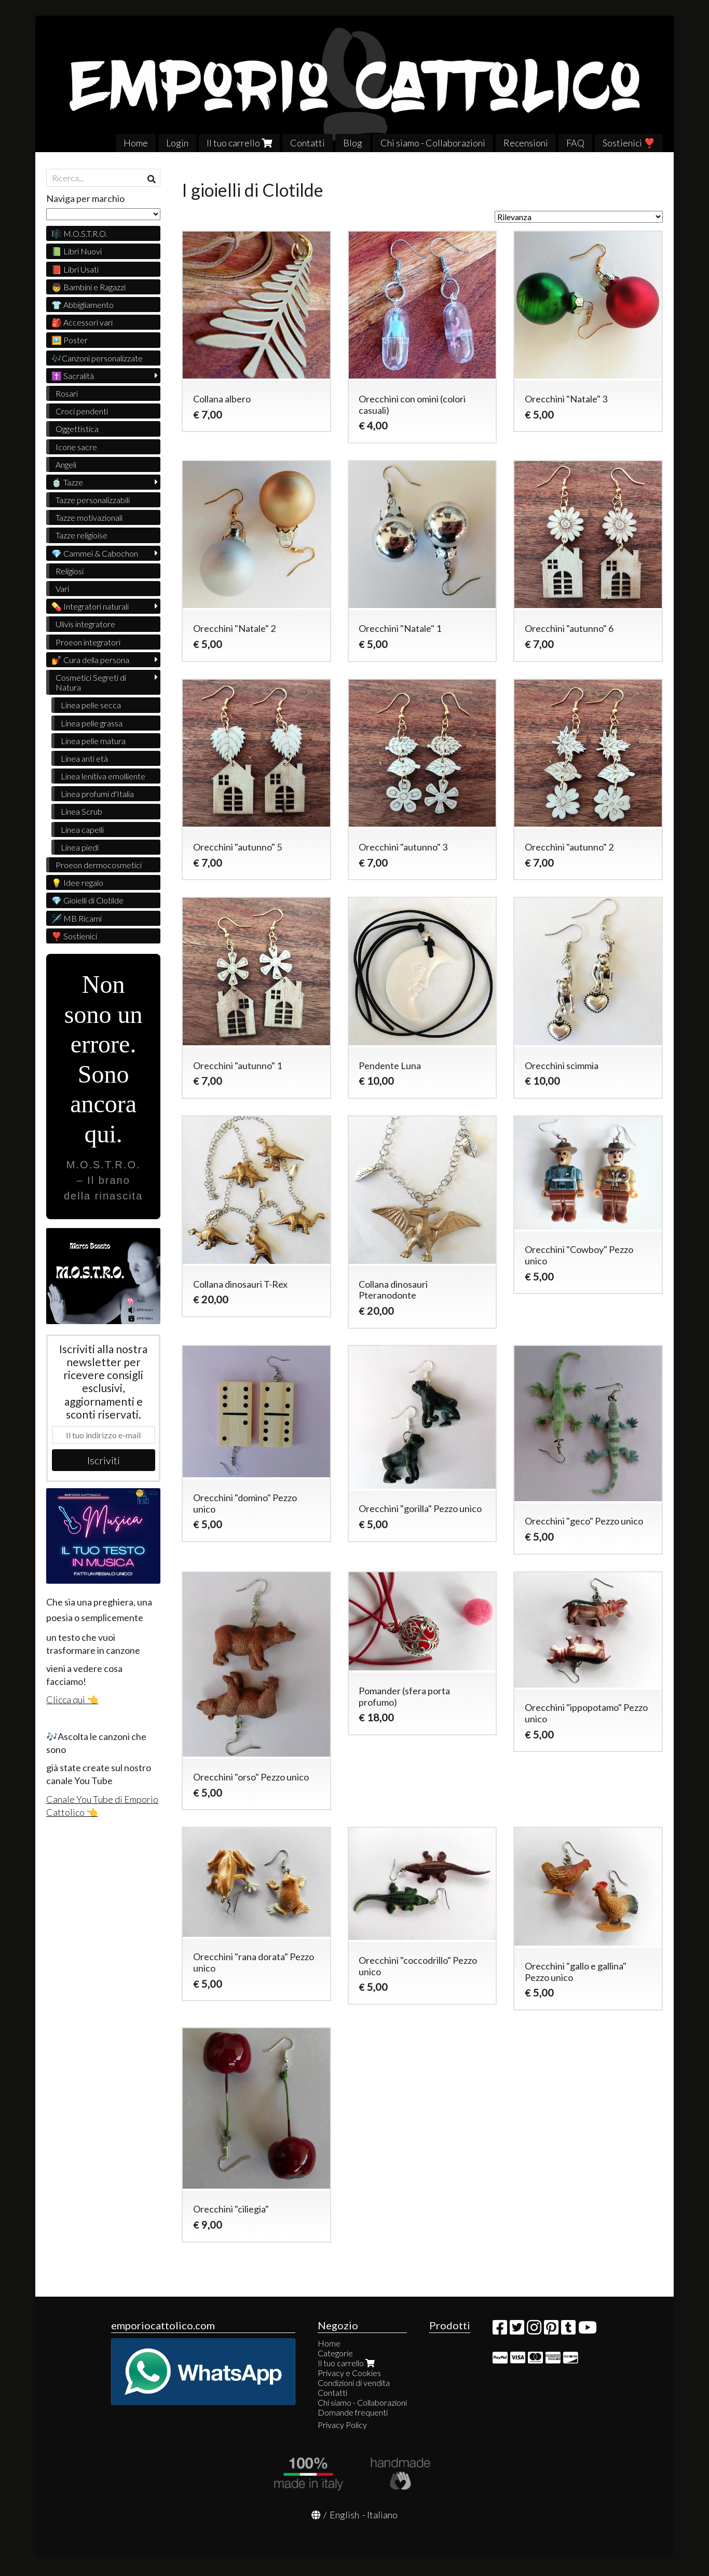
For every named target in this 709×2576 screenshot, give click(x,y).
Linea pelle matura (93, 741)
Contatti (307, 143)
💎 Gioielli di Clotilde (87, 900)
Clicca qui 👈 (72, 1699)
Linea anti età (84, 758)
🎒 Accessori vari (82, 322)
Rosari (67, 393)
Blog (352, 143)
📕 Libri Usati (75, 269)
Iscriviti (103, 1460)
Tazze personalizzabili (93, 500)
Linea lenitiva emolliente (103, 776)
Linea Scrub (81, 811)
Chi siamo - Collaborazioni (432, 143)
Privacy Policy (342, 2425)
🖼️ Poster (69, 340)
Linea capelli (82, 829)
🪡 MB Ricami (76, 918)
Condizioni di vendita (354, 2383)
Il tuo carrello (239, 143)
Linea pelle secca (91, 705)
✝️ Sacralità (72, 376)
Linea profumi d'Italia (97, 794)
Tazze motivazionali (89, 517)
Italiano (382, 2514)
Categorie (335, 2353)
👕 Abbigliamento (82, 304)
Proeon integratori (88, 642)
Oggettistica (77, 429)
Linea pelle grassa (91, 723)
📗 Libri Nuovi (76, 251)
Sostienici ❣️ (629, 143)
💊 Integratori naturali (90, 606)
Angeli (66, 464)
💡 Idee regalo (77, 882)
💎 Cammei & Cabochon (94, 553)
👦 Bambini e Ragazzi (88, 287)
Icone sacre (76, 447)
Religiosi (70, 571)
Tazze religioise (81, 535)
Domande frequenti (353, 2412)
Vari (62, 589)
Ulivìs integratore (85, 624)
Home (136, 143)
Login (177, 143)
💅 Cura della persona (90, 660)
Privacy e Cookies (349, 2373)
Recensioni (525, 143)
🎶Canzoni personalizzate (97, 358)
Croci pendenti (82, 411)
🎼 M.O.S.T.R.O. (79, 233)
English (344, 2514)
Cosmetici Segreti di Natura (91, 682)
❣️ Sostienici (74, 936)
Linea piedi (80, 847)
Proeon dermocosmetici (99, 865)
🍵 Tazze (67, 482)
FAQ (575, 143)
